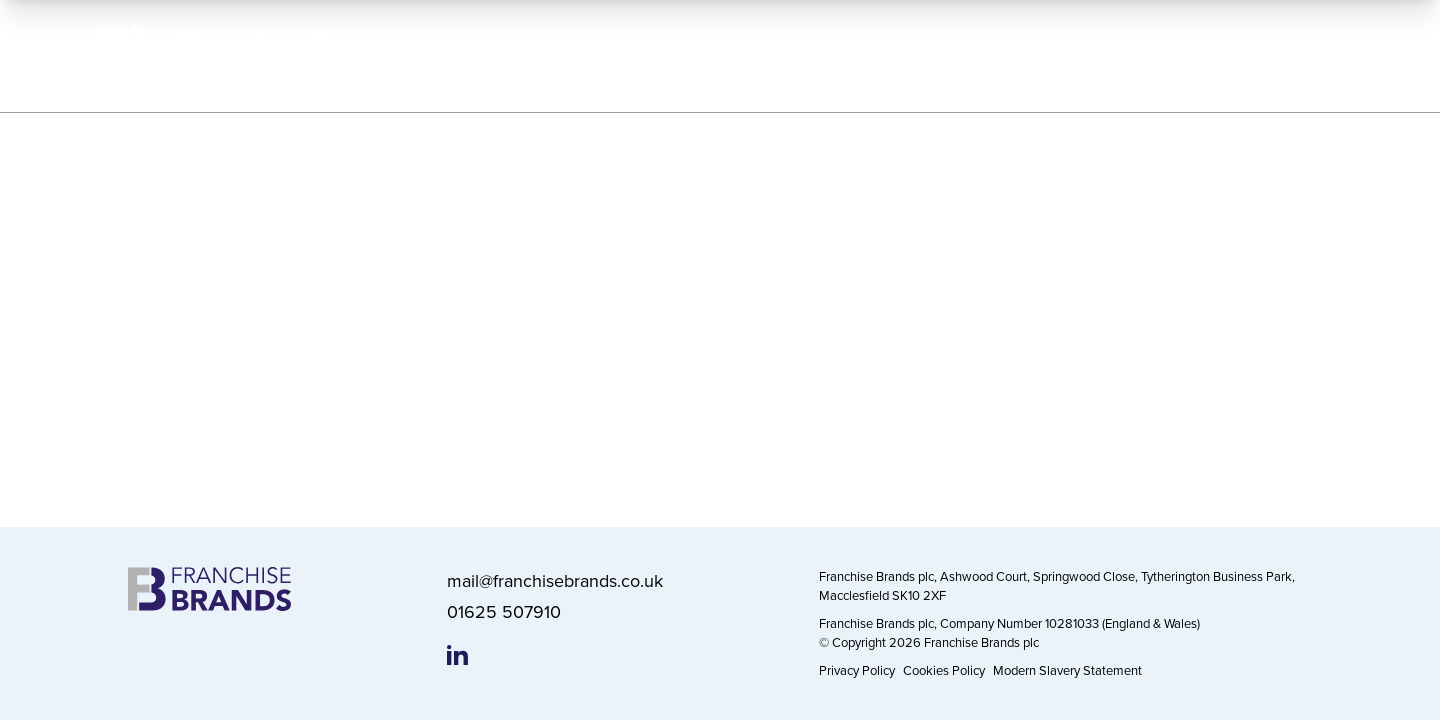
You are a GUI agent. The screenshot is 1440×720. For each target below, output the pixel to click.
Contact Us (1296, 55)
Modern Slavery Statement (1067, 670)
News (1185, 55)
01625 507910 (504, 611)
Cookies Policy (944, 670)
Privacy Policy (857, 670)
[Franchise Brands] (211, 56)
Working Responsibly (925, 55)
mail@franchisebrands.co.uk (555, 580)
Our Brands (765, 55)
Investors (1078, 55)
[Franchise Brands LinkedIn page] (457, 655)
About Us (640, 55)
